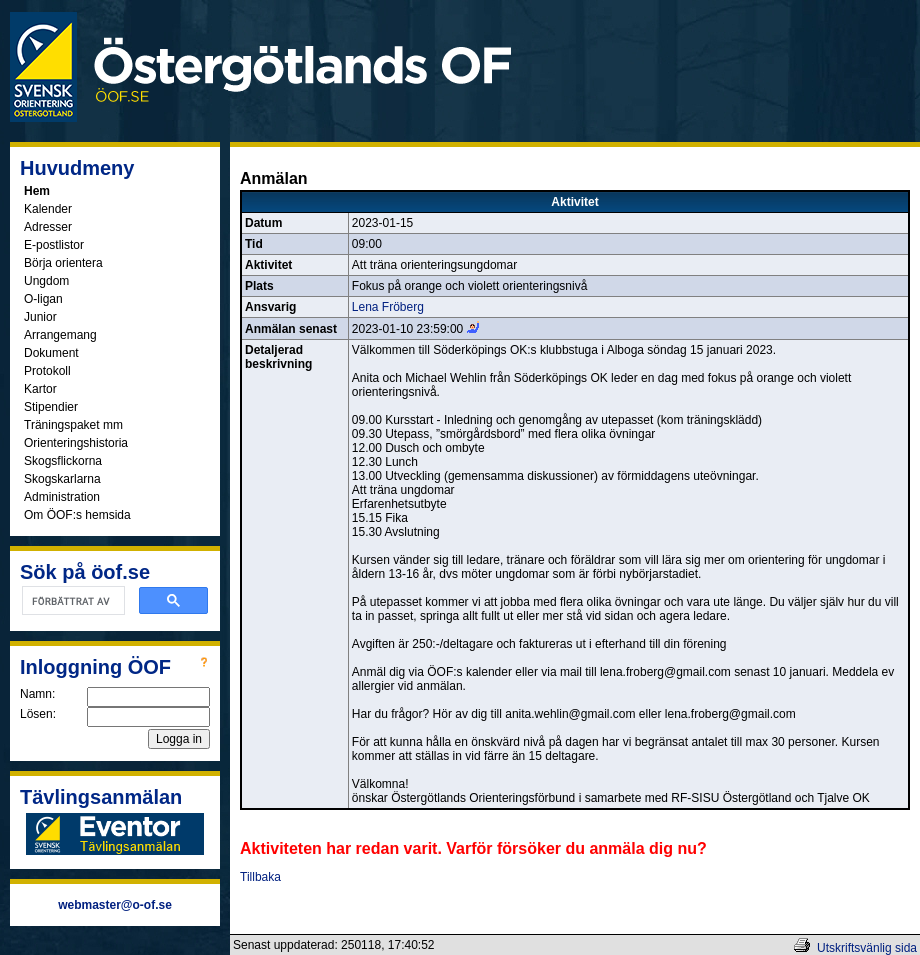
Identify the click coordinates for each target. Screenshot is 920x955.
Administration (62, 497)
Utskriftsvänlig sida (867, 948)
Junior (40, 317)
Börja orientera (63, 263)
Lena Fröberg (388, 307)
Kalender (48, 209)
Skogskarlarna (62, 479)
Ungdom (46, 281)
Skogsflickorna (63, 461)
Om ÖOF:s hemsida (77, 515)
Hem (37, 191)
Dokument (51, 353)
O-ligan (43, 299)
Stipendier (51, 407)
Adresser (48, 227)
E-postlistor (54, 245)
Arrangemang (60, 335)
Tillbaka (260, 877)
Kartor (40, 389)
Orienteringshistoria (76, 443)
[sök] (71, 601)
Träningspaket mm (73, 425)
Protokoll (47, 371)
